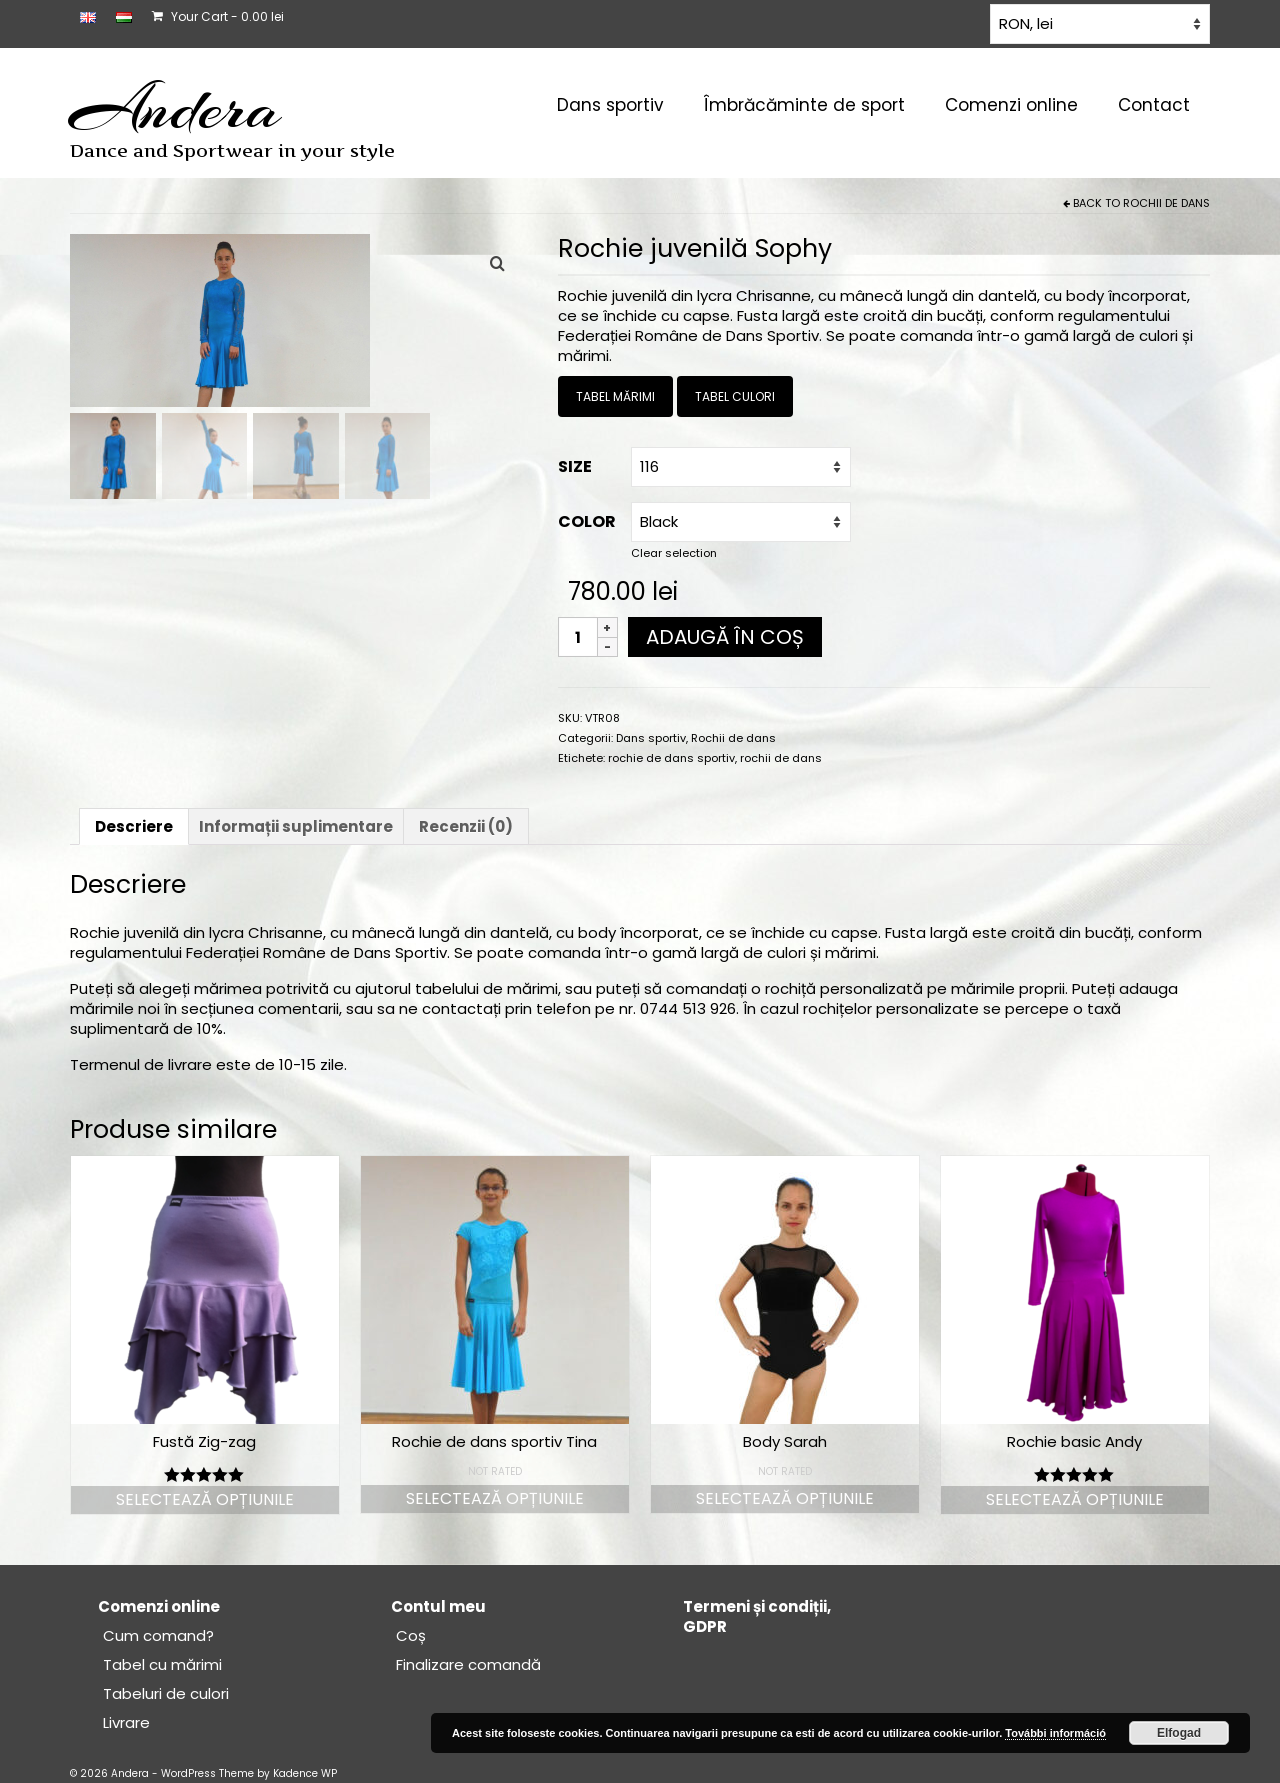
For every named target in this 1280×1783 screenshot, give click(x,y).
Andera (175, 108)
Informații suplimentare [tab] (296, 826)
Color (587, 521)
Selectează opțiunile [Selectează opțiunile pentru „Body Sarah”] (785, 1498)
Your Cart (218, 16)
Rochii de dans (1166, 203)
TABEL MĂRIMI (615, 396)
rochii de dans (781, 758)
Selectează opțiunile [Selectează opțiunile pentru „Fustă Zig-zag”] (205, 1499)
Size (575, 466)
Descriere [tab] (134, 826)
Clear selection (674, 553)
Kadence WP (305, 1773)
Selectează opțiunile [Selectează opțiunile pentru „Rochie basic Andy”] (1075, 1499)
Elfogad (1179, 1733)
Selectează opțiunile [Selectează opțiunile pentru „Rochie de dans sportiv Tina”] (495, 1498)
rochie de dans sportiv (671, 758)
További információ (1055, 1733)
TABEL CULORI (735, 396)
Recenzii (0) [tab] (466, 826)
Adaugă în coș (725, 637)
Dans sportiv (651, 738)
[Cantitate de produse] (578, 637)
